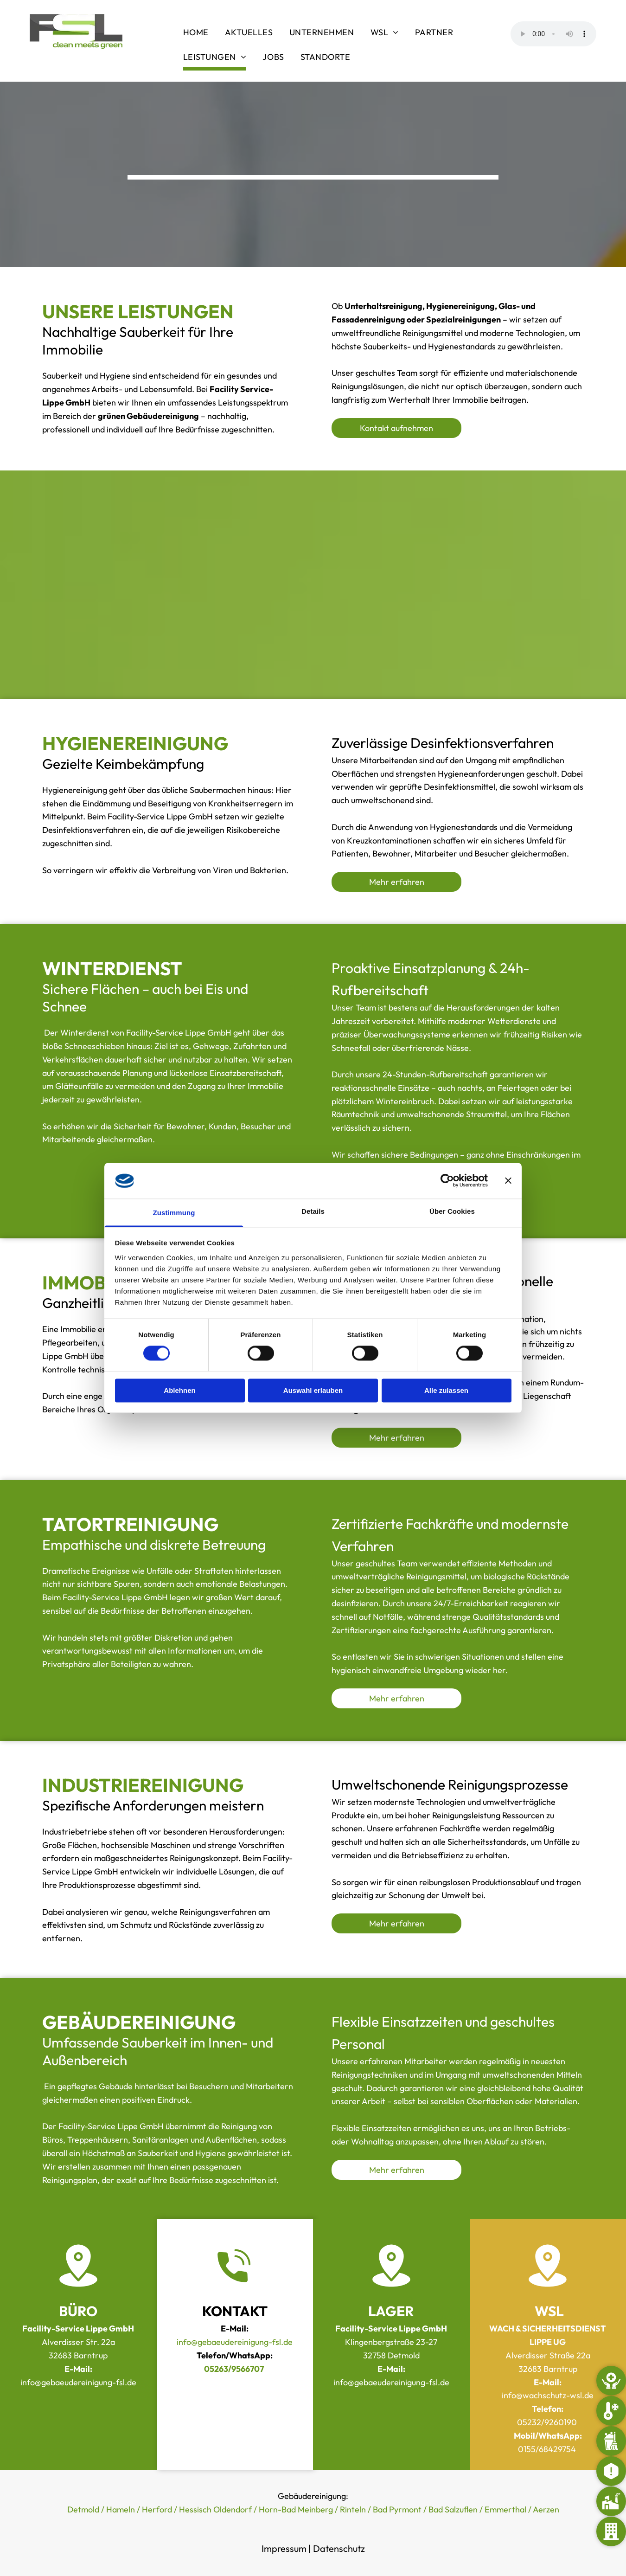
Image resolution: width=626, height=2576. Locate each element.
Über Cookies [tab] (452, 1211)
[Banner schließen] (508, 1181)
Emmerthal (505, 2509)
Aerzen (546, 2509)
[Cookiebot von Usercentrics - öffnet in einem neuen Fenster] (447, 1181)
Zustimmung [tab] (174, 1213)
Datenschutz (339, 2548)
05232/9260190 (547, 2422)
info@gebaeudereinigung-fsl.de (235, 2342)
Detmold (83, 2509)
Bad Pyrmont (397, 2509)
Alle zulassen (446, 1390)
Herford (157, 2509)
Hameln (120, 2509)
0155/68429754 (547, 2449)
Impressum (284, 2548)
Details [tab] (313, 1211)
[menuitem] (197, 33)
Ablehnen (179, 1390)
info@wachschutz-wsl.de (548, 2395)
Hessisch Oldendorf (215, 2509)
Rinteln (353, 2509)
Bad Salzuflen (453, 2509)
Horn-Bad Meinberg (296, 2509)
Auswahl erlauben (313, 1390)
